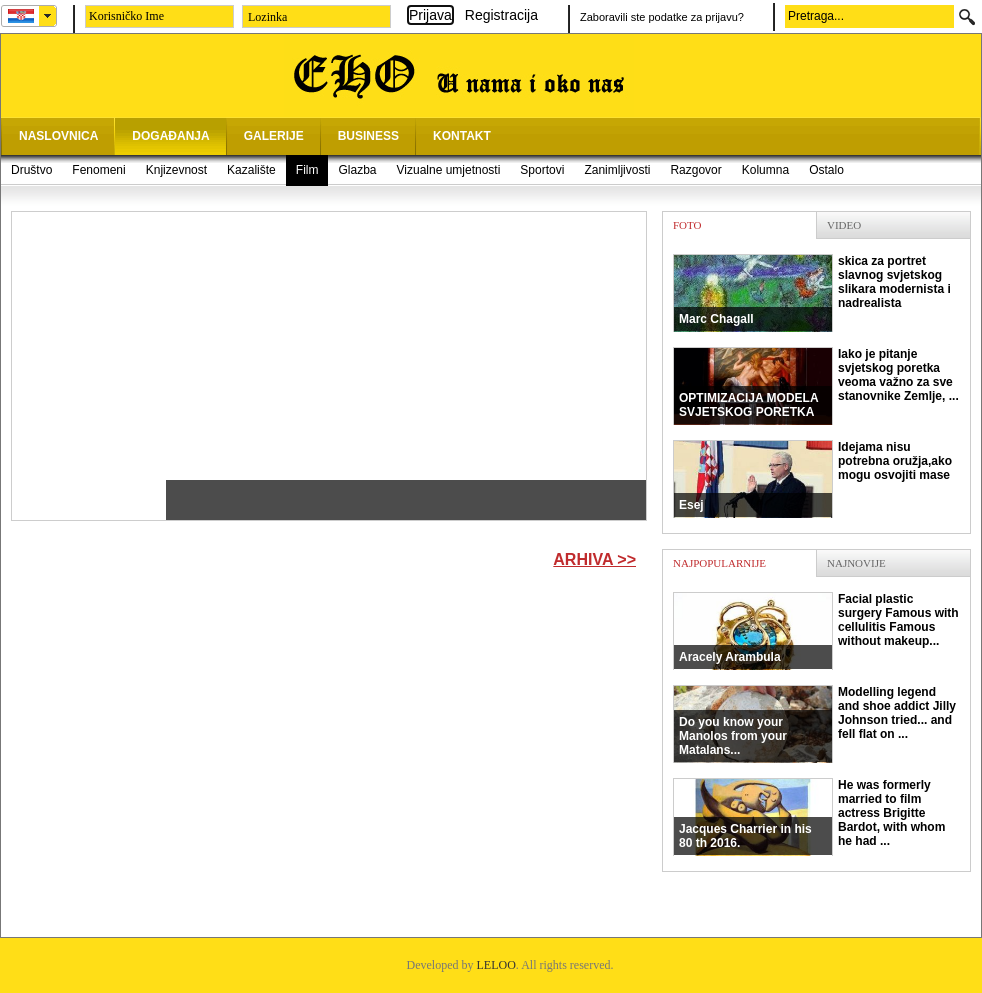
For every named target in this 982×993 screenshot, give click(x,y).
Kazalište (251, 170)
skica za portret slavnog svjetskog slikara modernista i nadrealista (812, 293)
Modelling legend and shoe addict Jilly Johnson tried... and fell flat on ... (814, 724)
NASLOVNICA (58, 136)
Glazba (357, 170)
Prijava (430, 15)
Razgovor (695, 170)
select (48, 16)
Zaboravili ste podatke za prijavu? (662, 17)
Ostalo (826, 170)
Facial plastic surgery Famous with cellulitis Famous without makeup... (816, 631)
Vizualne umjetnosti (449, 170)
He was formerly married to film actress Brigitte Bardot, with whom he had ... (809, 817)
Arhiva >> (594, 559)
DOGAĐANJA (170, 136)
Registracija (501, 15)
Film (307, 170)
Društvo (31, 170)
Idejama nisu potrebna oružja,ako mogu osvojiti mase (812, 479)
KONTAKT (462, 136)
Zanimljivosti (617, 170)
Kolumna (765, 170)
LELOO (496, 965)
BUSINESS (368, 136)
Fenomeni (98, 170)
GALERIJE (274, 136)
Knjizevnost (176, 170)
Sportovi (542, 170)
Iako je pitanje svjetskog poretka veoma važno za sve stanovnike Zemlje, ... (816, 386)
